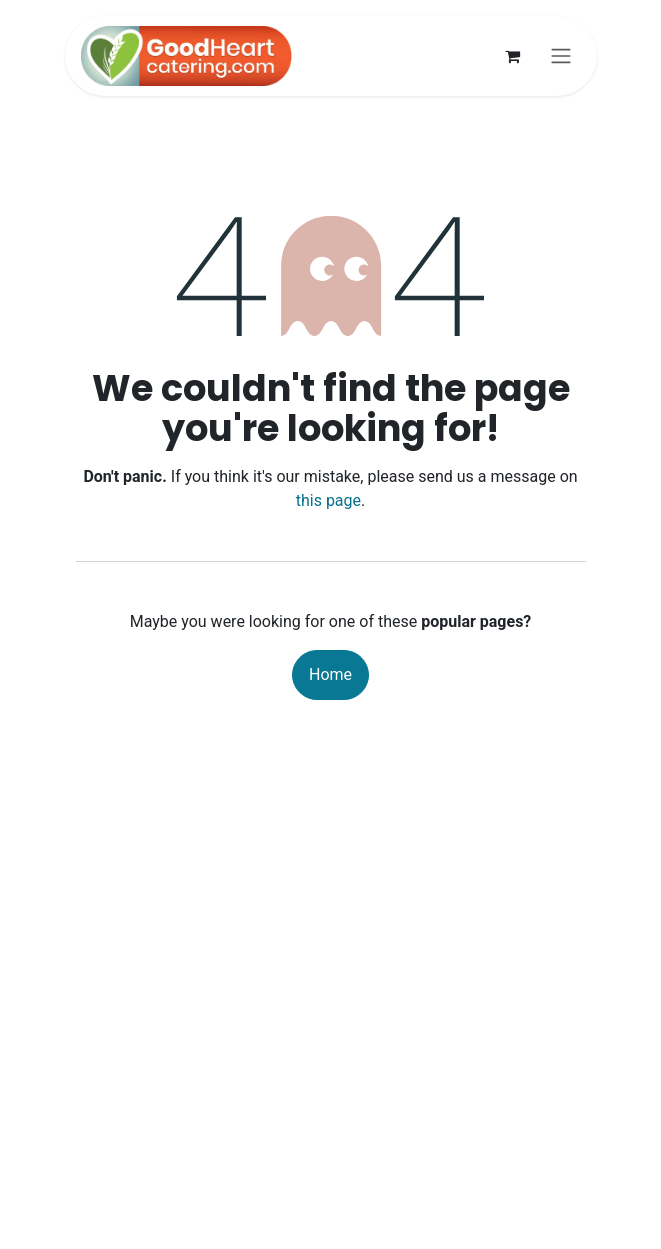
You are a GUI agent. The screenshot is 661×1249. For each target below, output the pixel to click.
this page (328, 500)
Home (330, 674)
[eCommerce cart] (513, 56)
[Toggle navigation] (561, 56)
